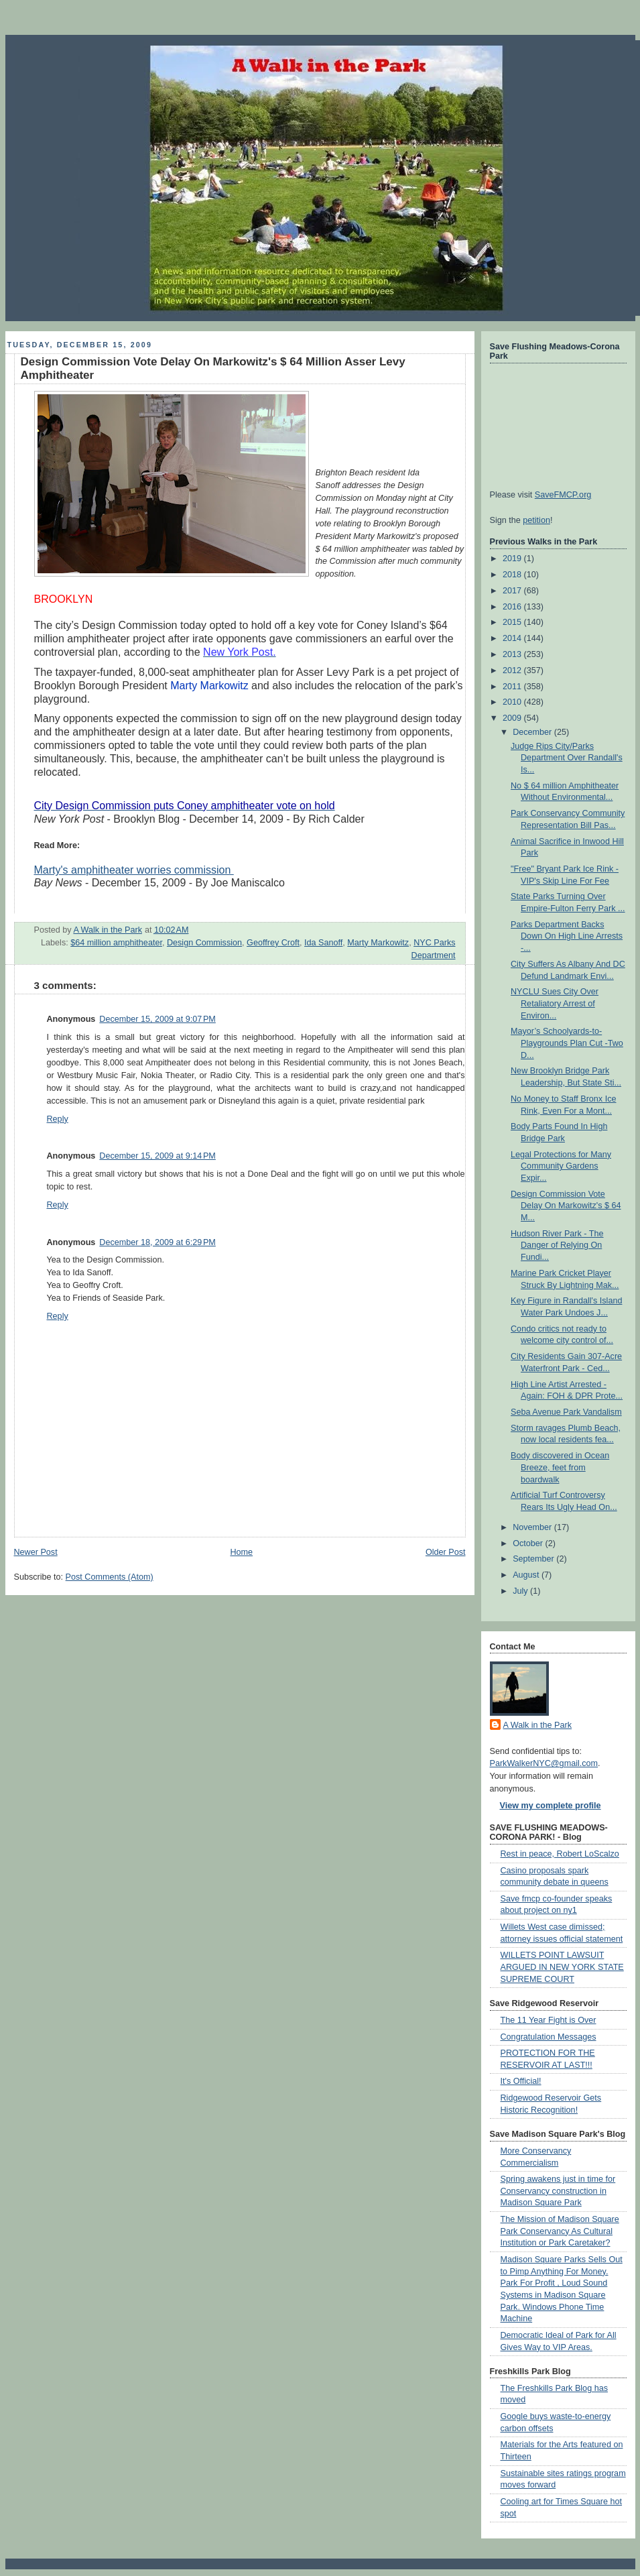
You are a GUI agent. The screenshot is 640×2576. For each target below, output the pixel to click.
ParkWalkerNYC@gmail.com (544, 1763)
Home (241, 1552)
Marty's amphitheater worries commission (134, 870)
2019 (513, 558)
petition (536, 520)
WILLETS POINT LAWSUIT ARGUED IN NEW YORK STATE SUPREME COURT (562, 1966)
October (529, 1543)
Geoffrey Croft (273, 942)
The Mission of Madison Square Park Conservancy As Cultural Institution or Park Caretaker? (560, 2231)
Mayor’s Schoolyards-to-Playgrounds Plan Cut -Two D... (567, 1043)
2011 (513, 686)
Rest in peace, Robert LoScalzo (560, 1854)
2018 (513, 574)
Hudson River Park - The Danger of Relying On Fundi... (557, 1245)
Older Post (446, 1552)
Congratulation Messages (548, 2037)
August (527, 1575)
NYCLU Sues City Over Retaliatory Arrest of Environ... (554, 1003)
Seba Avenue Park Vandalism (566, 1412)
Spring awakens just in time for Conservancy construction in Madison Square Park (558, 2190)
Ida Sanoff (323, 942)
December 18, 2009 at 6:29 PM (157, 1242)
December (533, 732)
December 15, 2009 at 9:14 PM (157, 1156)
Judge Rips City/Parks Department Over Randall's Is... (567, 758)
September (534, 1559)
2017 (513, 590)
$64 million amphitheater (116, 942)
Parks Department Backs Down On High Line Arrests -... (567, 936)
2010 (513, 702)
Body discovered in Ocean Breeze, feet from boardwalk (560, 1467)
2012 (513, 670)
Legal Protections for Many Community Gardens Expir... (561, 1166)
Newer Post (36, 1552)
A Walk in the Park (537, 1725)
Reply (57, 1119)
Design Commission (204, 942)
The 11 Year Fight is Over (548, 2020)
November (533, 1527)
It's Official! (521, 2081)
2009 (513, 718)
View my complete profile (550, 1805)
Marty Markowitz (378, 942)
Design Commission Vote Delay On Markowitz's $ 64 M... (566, 1205)
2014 (513, 638)
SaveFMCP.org (563, 495)
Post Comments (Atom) (109, 1577)
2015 (513, 622)
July (521, 1591)
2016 (513, 606)
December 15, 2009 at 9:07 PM (157, 1019)
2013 (513, 654)
